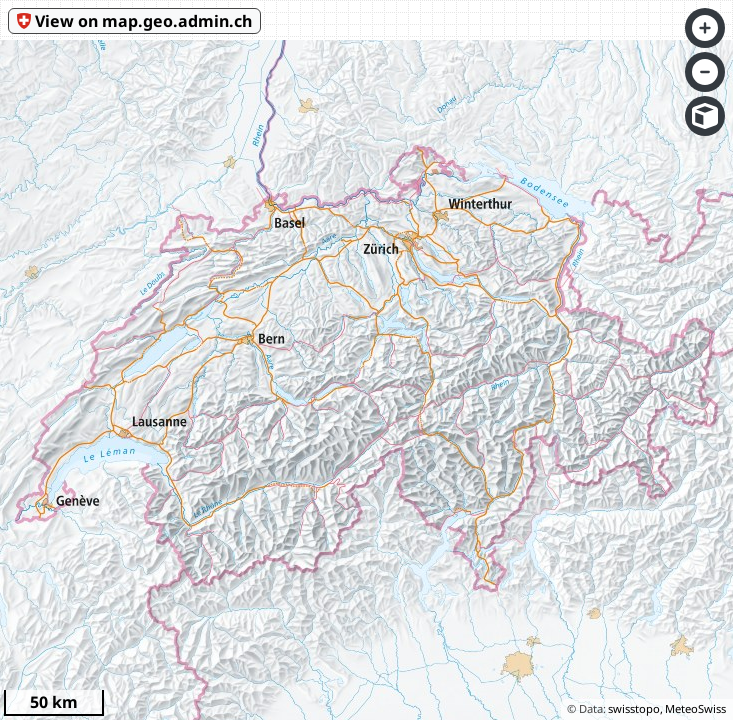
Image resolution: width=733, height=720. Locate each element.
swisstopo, (635, 708)
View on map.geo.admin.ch (143, 21)
